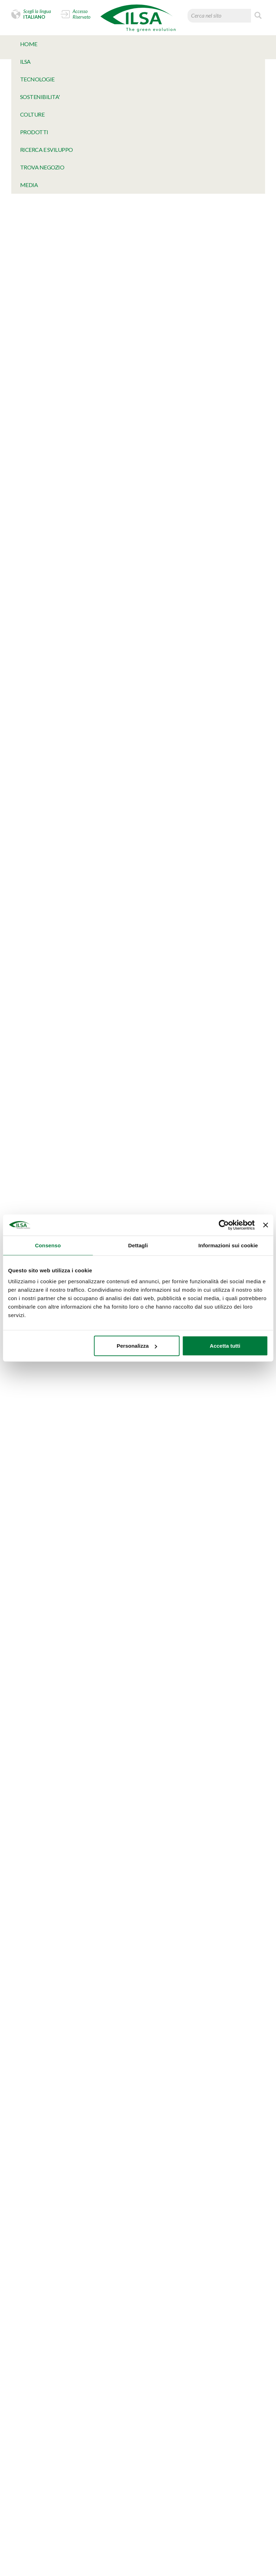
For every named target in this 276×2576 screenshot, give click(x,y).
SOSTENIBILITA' (40, 96)
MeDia (29, 184)
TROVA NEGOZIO (42, 167)
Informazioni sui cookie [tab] (228, 1245)
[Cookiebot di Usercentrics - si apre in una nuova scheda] (224, 1224)
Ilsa (25, 61)
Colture (32, 114)
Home (28, 44)
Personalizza (137, 1346)
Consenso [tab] (48, 1245)
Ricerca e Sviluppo (46, 149)
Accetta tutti (225, 1346)
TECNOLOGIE (37, 79)
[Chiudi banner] (265, 1224)
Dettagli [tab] (138, 1245)
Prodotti (34, 132)
